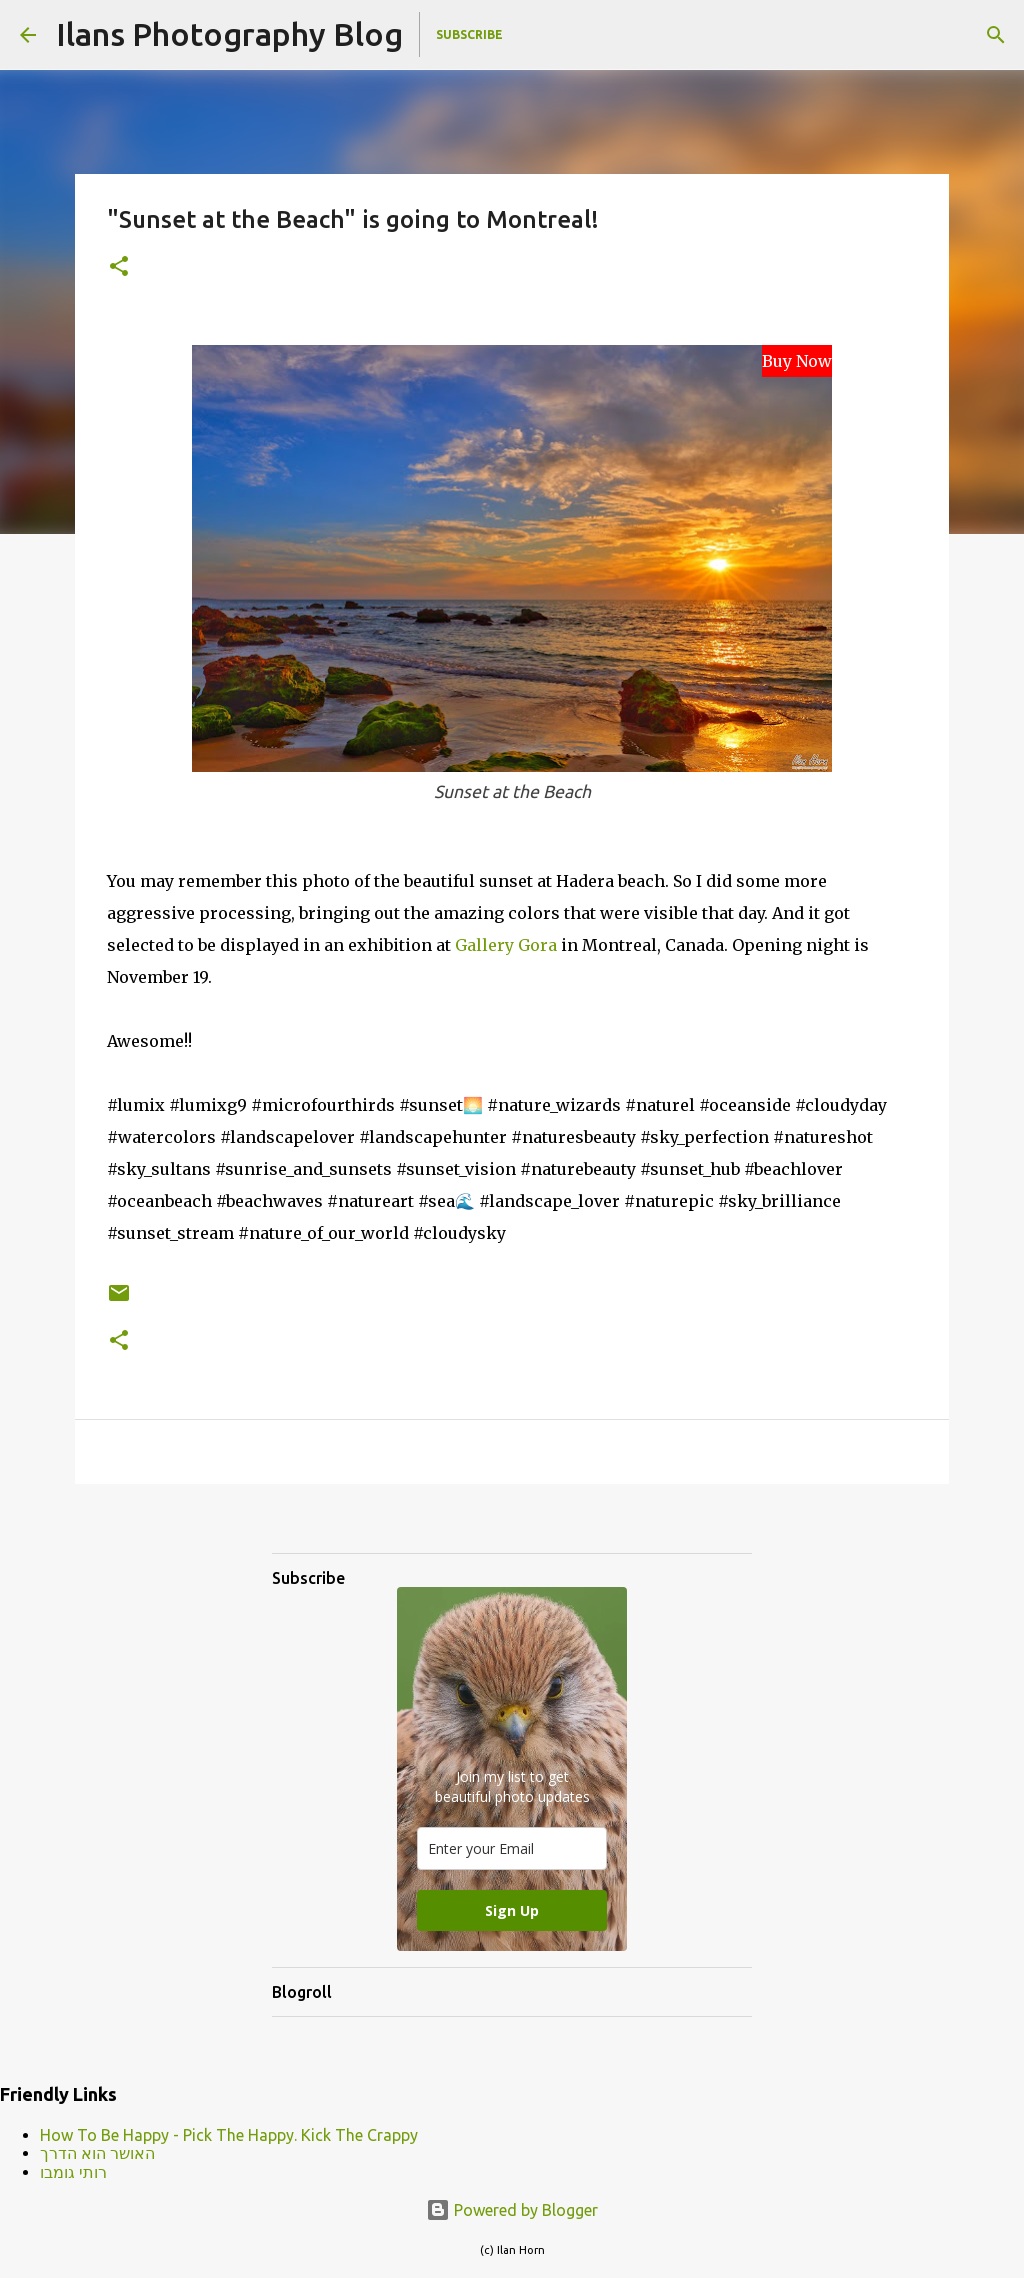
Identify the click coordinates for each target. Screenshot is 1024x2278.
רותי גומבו (73, 2172)
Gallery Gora (506, 945)
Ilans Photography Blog (229, 34)
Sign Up (512, 1910)
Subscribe (469, 34)
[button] (119, 267)
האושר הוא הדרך (97, 2153)
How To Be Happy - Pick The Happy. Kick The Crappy (229, 2135)
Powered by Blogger (512, 2210)
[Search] (996, 35)
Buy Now (797, 361)
